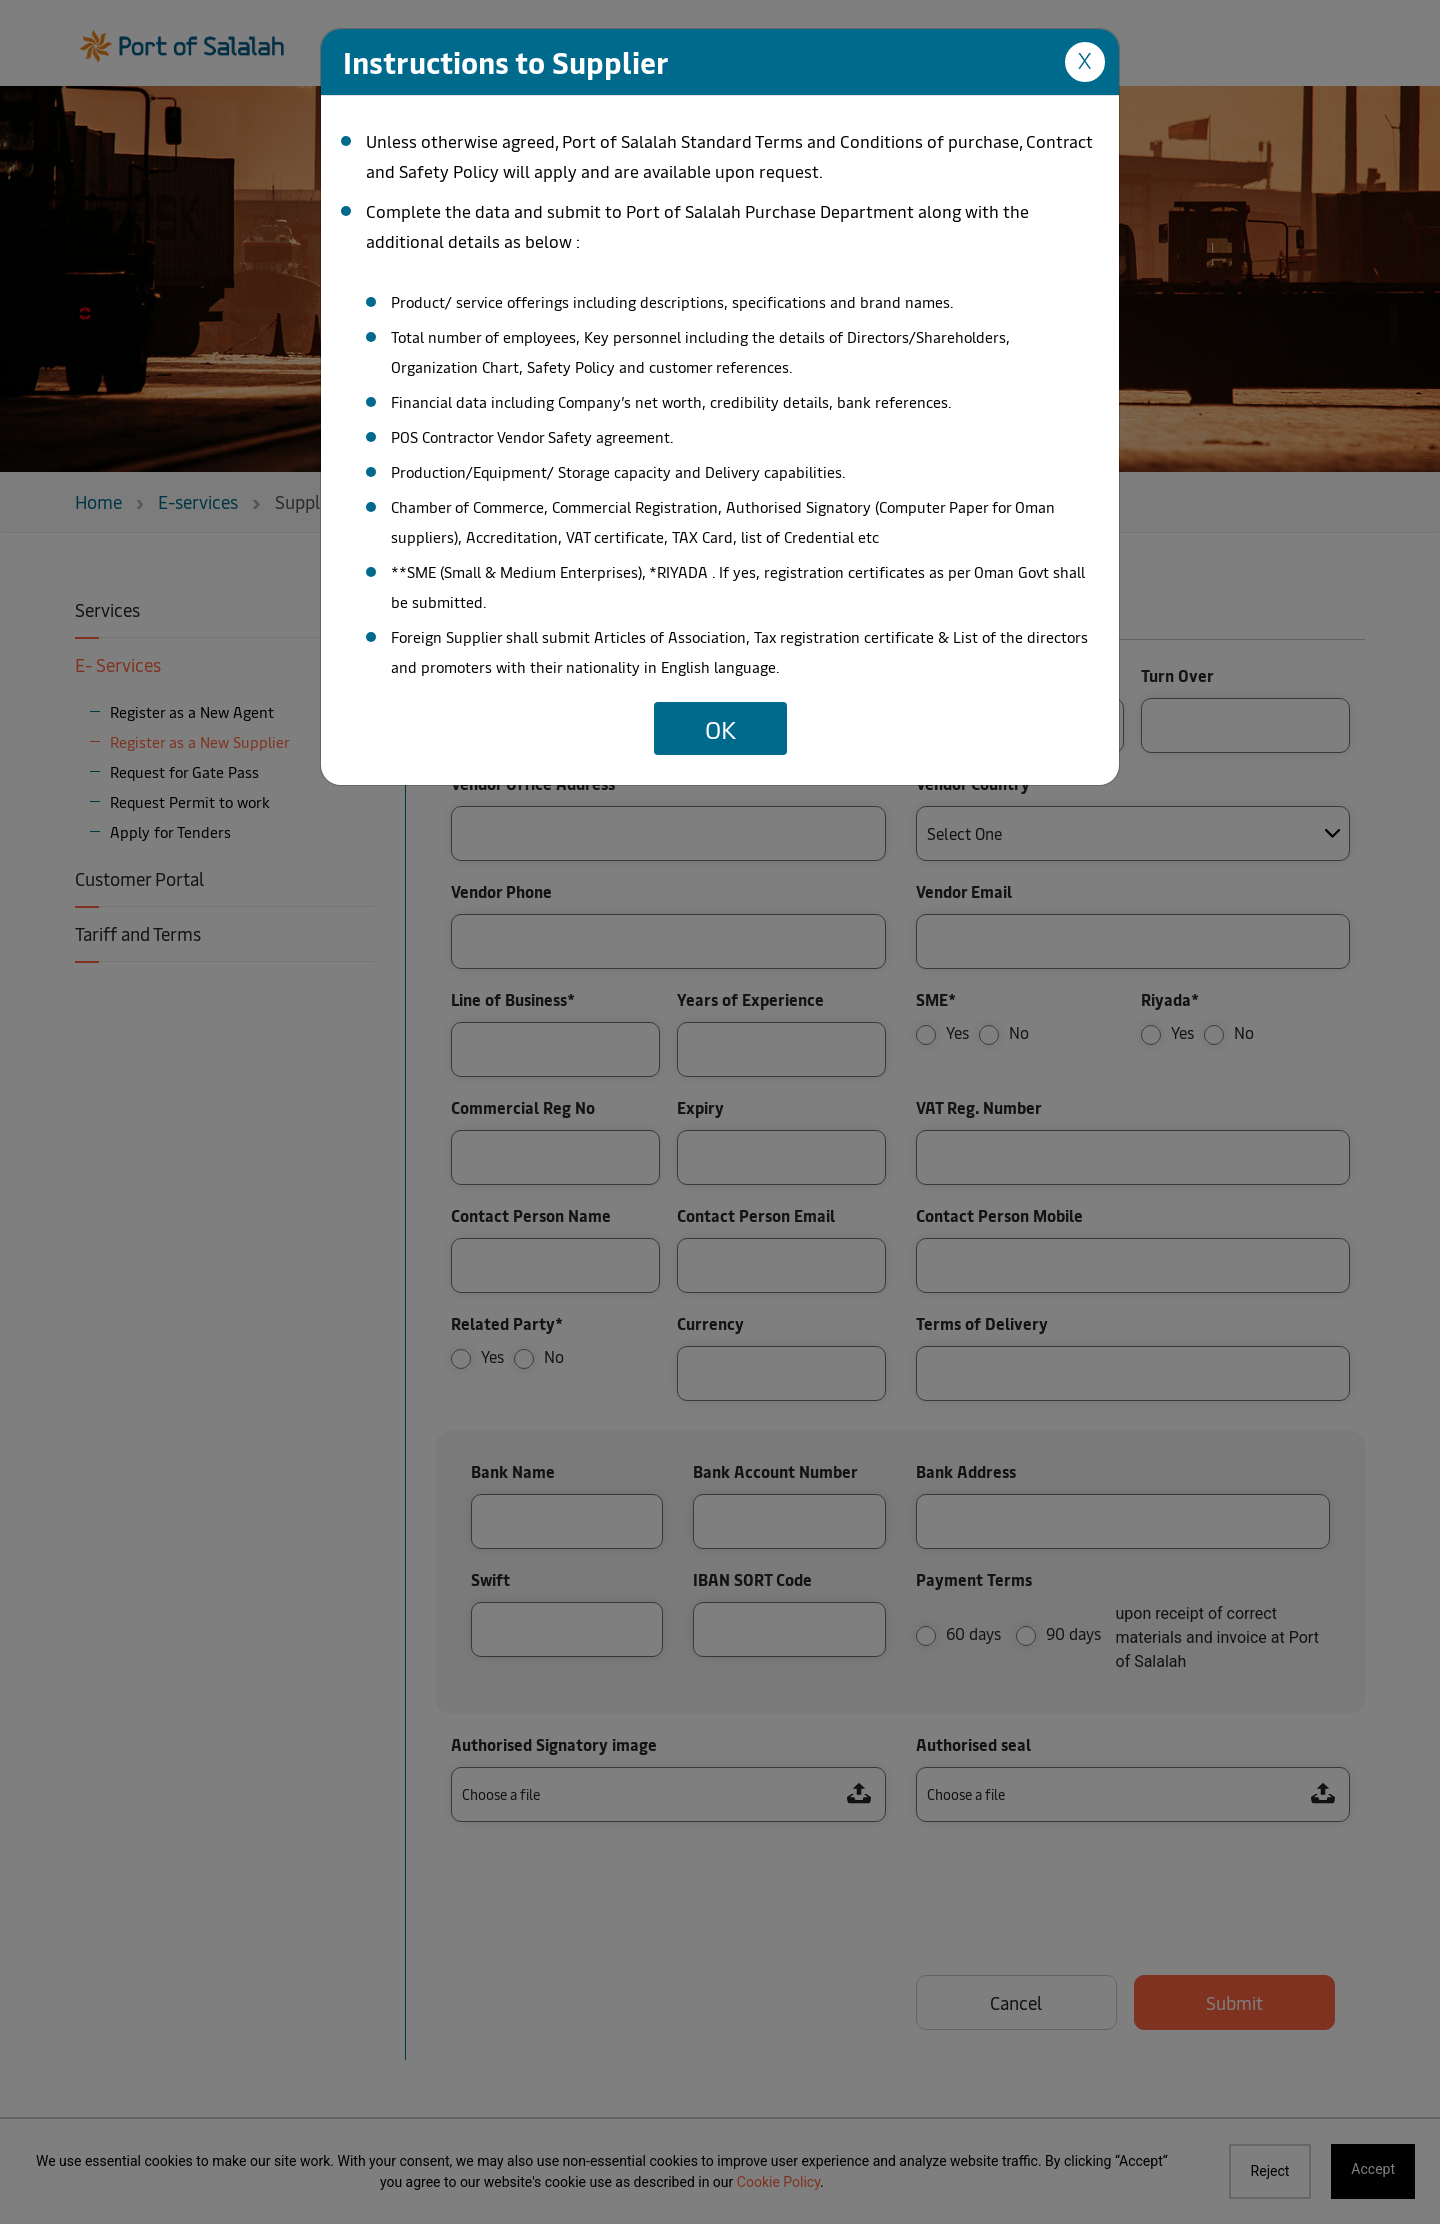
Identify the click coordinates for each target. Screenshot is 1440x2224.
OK (720, 728)
